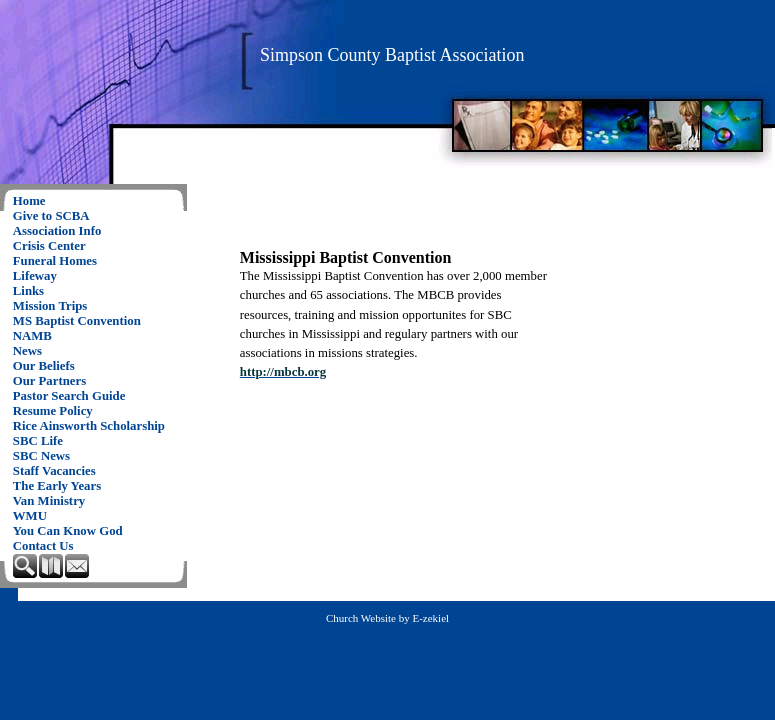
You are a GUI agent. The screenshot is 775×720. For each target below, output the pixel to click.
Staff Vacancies (54, 471)
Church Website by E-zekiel (387, 618)
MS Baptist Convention (77, 321)
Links (28, 291)
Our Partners (49, 381)
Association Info (57, 231)
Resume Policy (53, 411)
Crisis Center (49, 246)
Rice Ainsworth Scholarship (89, 426)
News (27, 351)
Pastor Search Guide (69, 396)
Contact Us (43, 546)
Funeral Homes (55, 261)
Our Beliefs (44, 366)
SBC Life (38, 441)
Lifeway (35, 276)
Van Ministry (49, 501)
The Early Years (57, 486)
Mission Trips (50, 306)
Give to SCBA (51, 216)
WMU (30, 516)
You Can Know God (68, 531)
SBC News (41, 456)
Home (29, 201)
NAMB (32, 336)
